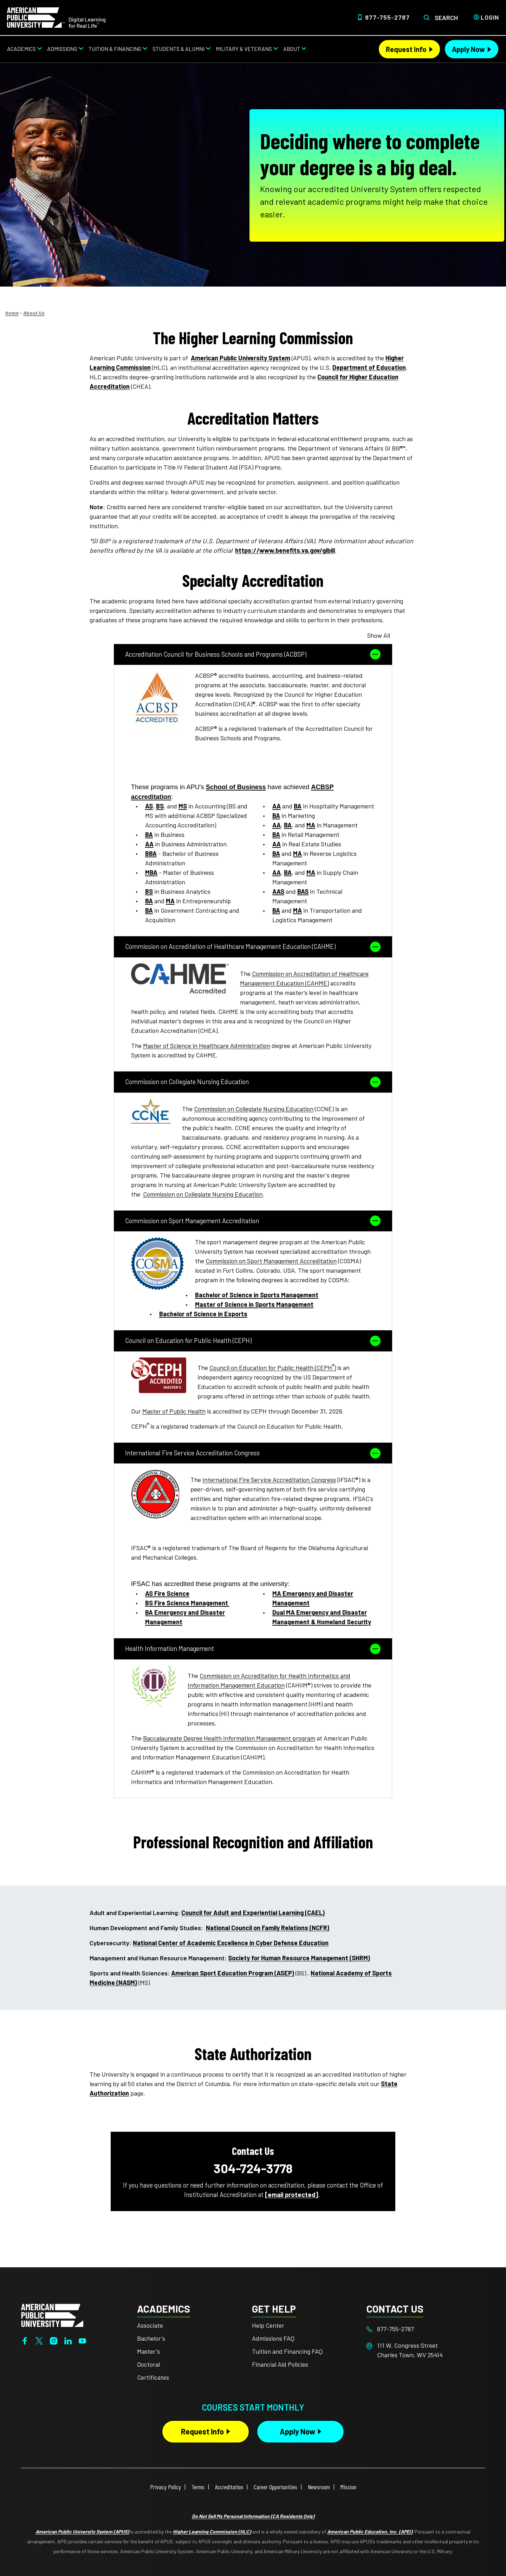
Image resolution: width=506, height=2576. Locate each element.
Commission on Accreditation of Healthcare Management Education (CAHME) (253, 946)
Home (12, 313)
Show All (378, 635)
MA (170, 901)
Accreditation (229, 2487)
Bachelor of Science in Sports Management (256, 1295)
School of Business (236, 787)
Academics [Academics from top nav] (21, 48)
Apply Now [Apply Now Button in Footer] (297, 2431)
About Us (34, 313)
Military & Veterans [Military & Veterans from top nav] (244, 48)
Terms (198, 2487)
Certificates (153, 2377)
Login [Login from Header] (490, 17)
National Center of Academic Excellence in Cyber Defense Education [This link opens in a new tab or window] (231, 1943)
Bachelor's (151, 2338)
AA (149, 844)
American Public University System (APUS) (82, 2532)
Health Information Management (253, 1648)
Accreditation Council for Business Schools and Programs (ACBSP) (253, 654)
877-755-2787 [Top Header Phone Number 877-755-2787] (387, 17)
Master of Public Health (174, 1411)
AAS (278, 891)
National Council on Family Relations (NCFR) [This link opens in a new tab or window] (267, 1928)
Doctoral (148, 2364)
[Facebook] (24, 2340)
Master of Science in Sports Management (254, 1304)
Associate (150, 2325)
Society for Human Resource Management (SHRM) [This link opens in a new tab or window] (299, 1958)
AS (149, 806)
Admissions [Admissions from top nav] (62, 48)
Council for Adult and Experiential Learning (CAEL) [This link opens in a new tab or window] (253, 1912)
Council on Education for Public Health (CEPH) (253, 1340)
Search (446, 17)
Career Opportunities (275, 2487)
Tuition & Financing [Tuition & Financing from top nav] (115, 48)
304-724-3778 (253, 2168)
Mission (348, 2487)
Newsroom (319, 2487)
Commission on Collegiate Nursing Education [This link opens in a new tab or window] (253, 1109)
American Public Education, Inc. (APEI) (370, 2532)
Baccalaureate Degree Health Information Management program (229, 1738)
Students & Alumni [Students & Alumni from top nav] (179, 48)
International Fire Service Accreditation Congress (253, 1453)
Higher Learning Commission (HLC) (212, 2532)
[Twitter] (39, 2340)
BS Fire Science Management (187, 1603)
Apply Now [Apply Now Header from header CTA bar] (468, 49)
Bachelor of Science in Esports (203, 1314)
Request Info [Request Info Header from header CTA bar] (406, 49)
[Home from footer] (52, 2315)
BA (149, 834)
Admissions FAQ (273, 2338)
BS (160, 806)
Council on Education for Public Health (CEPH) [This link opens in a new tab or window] (272, 1367)
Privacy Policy (165, 2487)
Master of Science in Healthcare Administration (206, 1045)
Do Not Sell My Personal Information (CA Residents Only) (253, 2516)
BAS (303, 891)
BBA (151, 853)
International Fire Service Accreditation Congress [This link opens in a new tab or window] (269, 1479)
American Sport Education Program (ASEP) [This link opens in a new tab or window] (232, 1973)
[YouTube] (82, 2340)
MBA (151, 872)
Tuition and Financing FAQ (287, 2351)
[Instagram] (53, 2340)
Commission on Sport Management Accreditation (253, 1220)
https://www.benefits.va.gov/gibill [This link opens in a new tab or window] (285, 550)
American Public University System (240, 358)
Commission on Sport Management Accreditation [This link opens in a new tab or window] (271, 1261)
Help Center (268, 2325)
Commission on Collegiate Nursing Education (253, 1082)
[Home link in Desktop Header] (56, 17)
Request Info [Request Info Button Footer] (202, 2431)
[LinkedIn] (68, 2340)
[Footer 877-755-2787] (423, 2329)
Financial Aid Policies (280, 2364)
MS (183, 806)
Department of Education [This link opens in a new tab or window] (369, 367)
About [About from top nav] (291, 48)
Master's (148, 2351)
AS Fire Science (167, 1593)
